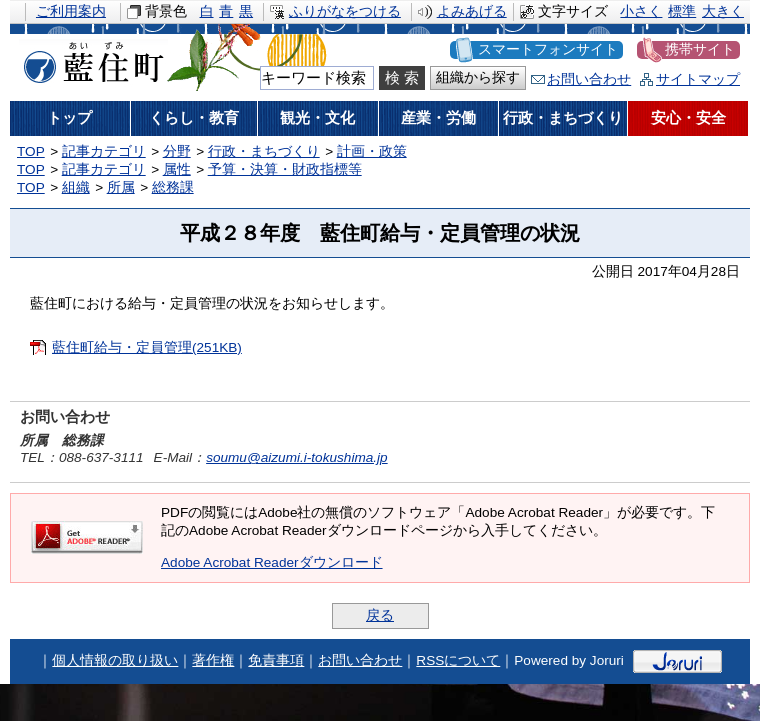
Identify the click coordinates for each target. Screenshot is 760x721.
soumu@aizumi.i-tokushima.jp (297, 457)
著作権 (213, 660)
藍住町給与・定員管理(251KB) (147, 347)
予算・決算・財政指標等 (285, 169)
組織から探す (478, 77)
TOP (31, 151)
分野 (177, 151)
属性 (177, 169)
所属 (121, 187)
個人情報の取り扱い (115, 660)
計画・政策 (372, 151)
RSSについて (458, 660)
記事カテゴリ (104, 151)
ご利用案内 (71, 11)
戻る (380, 615)
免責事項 (276, 660)
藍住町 (90, 59)
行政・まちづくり (264, 151)
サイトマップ (698, 79)
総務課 (173, 187)
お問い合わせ (589, 79)
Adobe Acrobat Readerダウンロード (272, 562)
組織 (76, 187)
